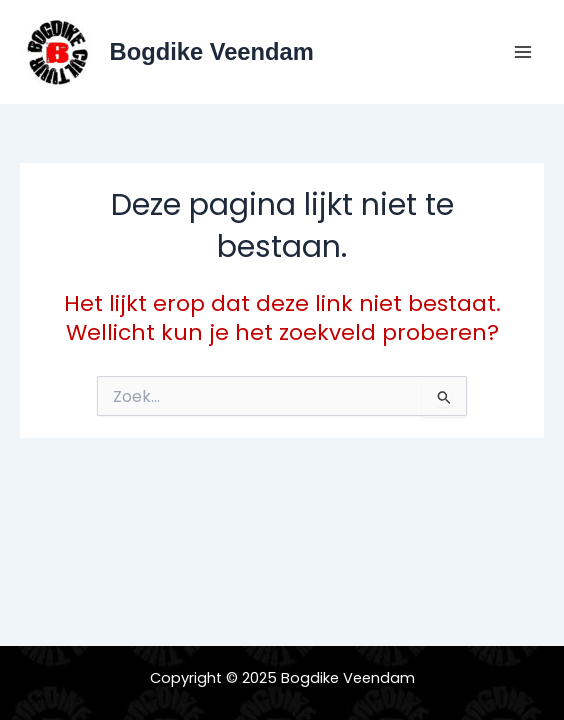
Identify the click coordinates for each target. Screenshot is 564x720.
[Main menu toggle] (523, 52)
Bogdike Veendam (212, 52)
